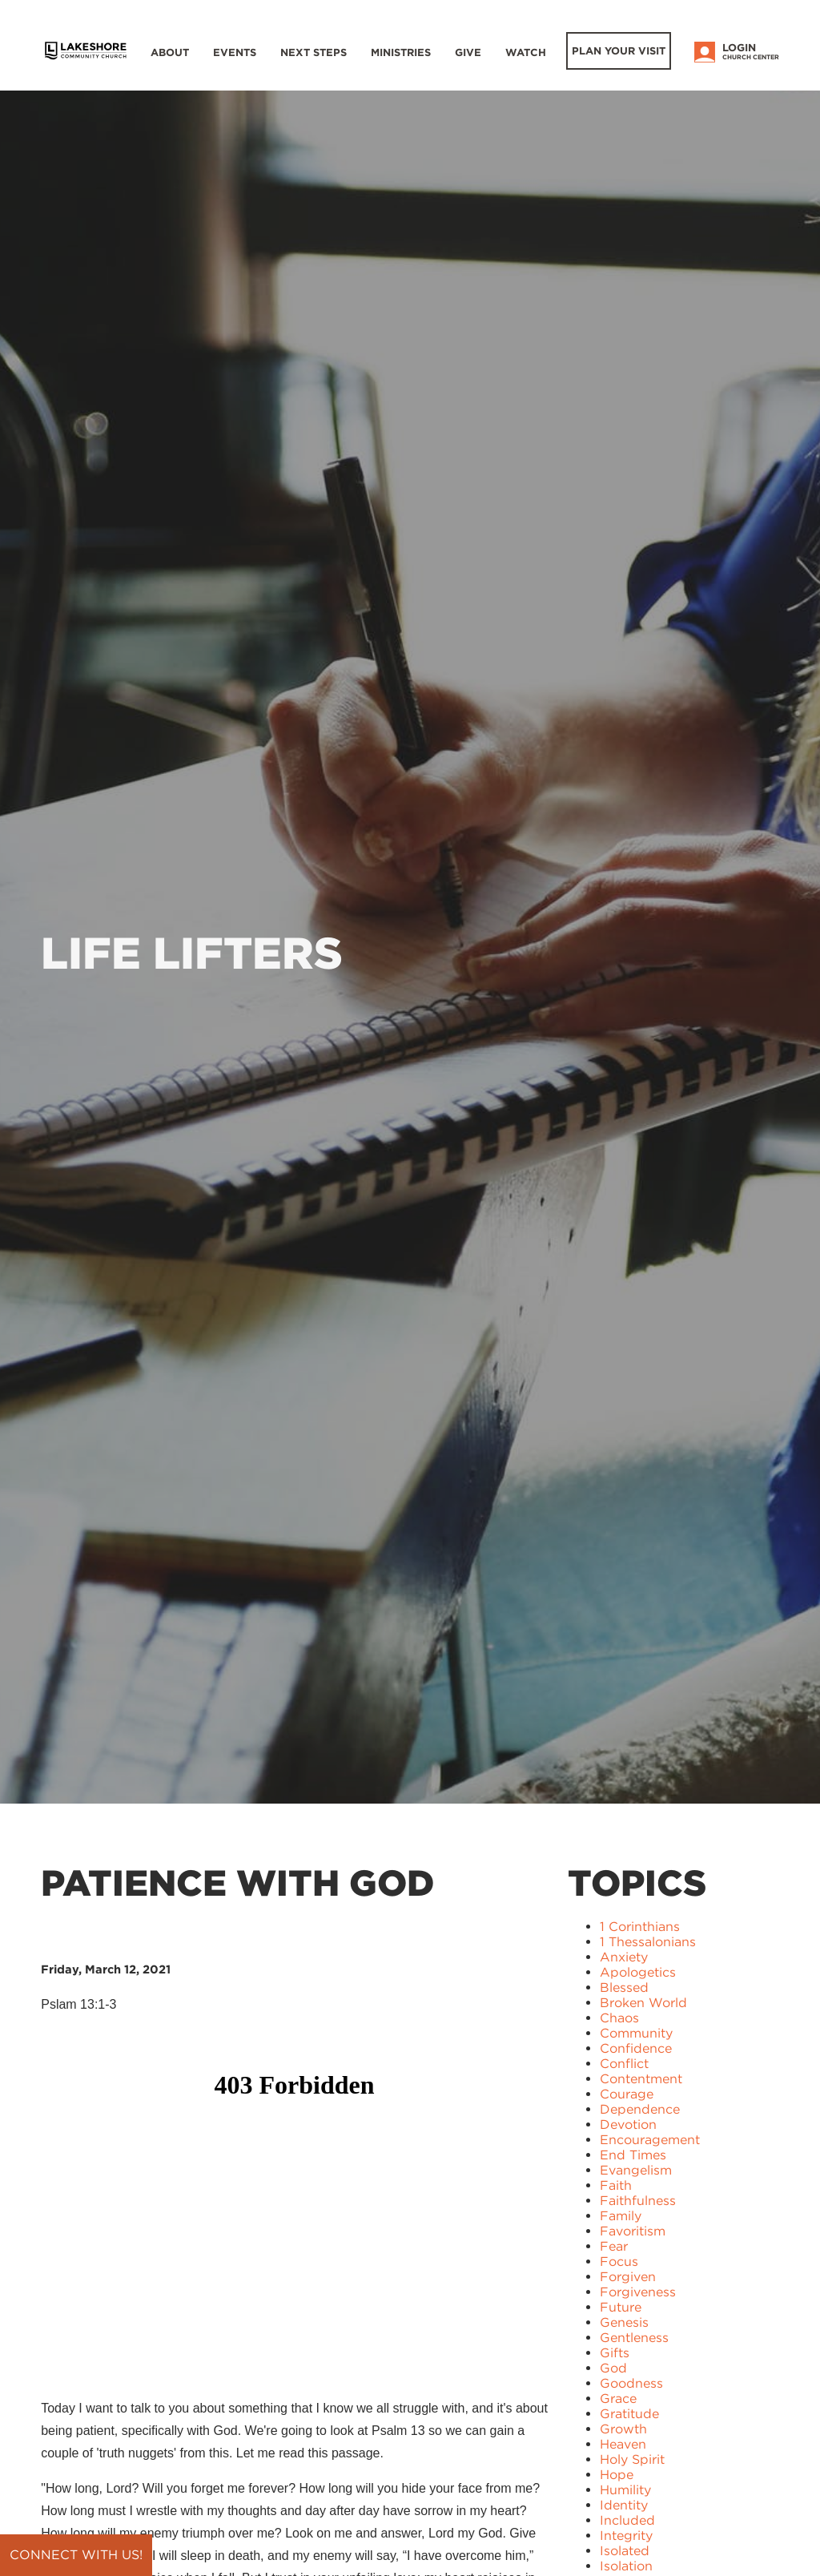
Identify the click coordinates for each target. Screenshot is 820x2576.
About (170, 52)
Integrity (626, 2535)
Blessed (624, 1987)
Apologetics (638, 1972)
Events (234, 52)
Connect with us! (76, 2554)
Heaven (623, 2444)
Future (620, 2307)
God (613, 2368)
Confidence (636, 2048)
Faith (616, 2185)
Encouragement (650, 2139)
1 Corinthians (640, 1926)
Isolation (626, 2566)
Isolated (624, 2550)
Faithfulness (638, 2200)
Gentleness (634, 2337)
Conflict (624, 2063)
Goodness (631, 2383)
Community (636, 2033)
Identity (624, 2505)
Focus (619, 2261)
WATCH (525, 52)
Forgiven (628, 2276)
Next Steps (313, 52)
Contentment (641, 2078)
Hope (616, 2474)
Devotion (628, 2124)
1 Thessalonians (648, 1941)
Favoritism (632, 2231)
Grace (618, 2398)
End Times (633, 2155)
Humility (625, 2489)
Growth (623, 2429)
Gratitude (629, 2413)
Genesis (624, 2322)
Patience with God (237, 1883)
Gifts (614, 2352)
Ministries (401, 52)
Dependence (640, 2109)
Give (468, 52)
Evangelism (636, 2170)
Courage (626, 2094)
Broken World (643, 2002)
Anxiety (624, 1957)
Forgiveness (638, 2292)
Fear (614, 2246)
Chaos (619, 2018)
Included (627, 2520)
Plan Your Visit (618, 51)
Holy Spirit (632, 2459)
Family (620, 2215)
